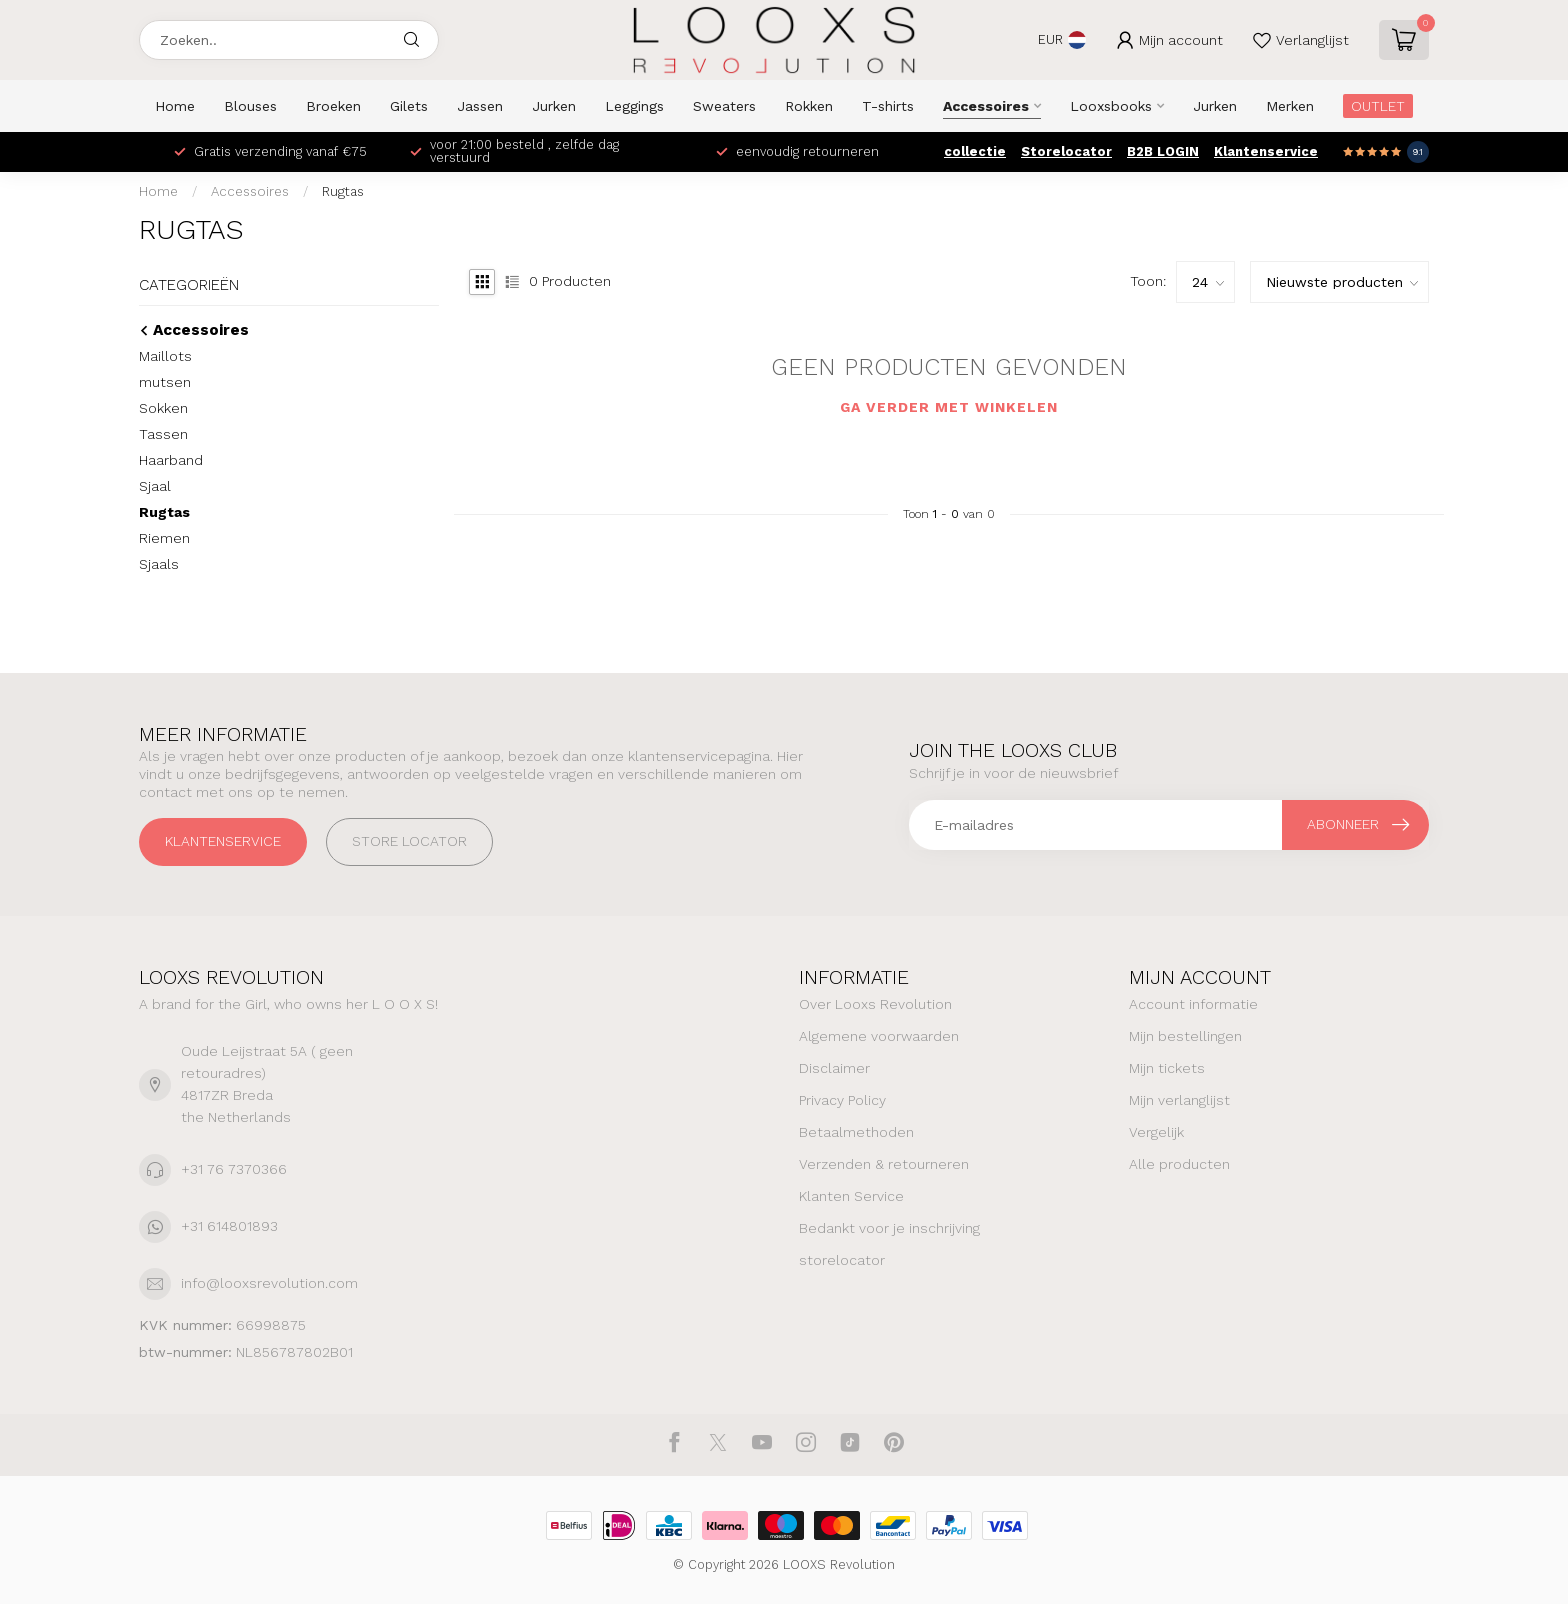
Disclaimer (834, 1068)
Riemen (164, 538)
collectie (975, 151)
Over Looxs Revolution (875, 1004)
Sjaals (159, 564)
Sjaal (155, 486)
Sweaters (724, 106)
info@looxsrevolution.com (269, 1283)
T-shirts (888, 106)
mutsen (165, 382)
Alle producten (1179, 1164)
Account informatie (1193, 1004)
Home (175, 106)
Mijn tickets (1167, 1068)
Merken (1290, 106)
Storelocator (1066, 151)
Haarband (171, 460)
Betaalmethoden (856, 1132)
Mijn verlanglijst (1179, 1100)
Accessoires (986, 106)
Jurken (554, 106)
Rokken (809, 106)
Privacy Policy (842, 1100)
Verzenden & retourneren (884, 1164)
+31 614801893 (229, 1226)
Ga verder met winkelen (949, 407)
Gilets (409, 106)
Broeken (333, 106)
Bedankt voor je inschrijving (889, 1228)
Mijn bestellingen (1185, 1036)
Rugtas (343, 191)
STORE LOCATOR (409, 841)
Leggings (634, 106)
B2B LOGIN (1163, 151)
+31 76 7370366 (234, 1169)
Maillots (165, 356)
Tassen (163, 434)
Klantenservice (1266, 151)
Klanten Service (851, 1196)
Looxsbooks (1111, 106)
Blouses (250, 106)
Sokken (163, 408)
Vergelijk (1156, 1132)
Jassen (480, 106)
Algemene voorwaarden (879, 1036)
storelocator (842, 1260)
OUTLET (1378, 106)
